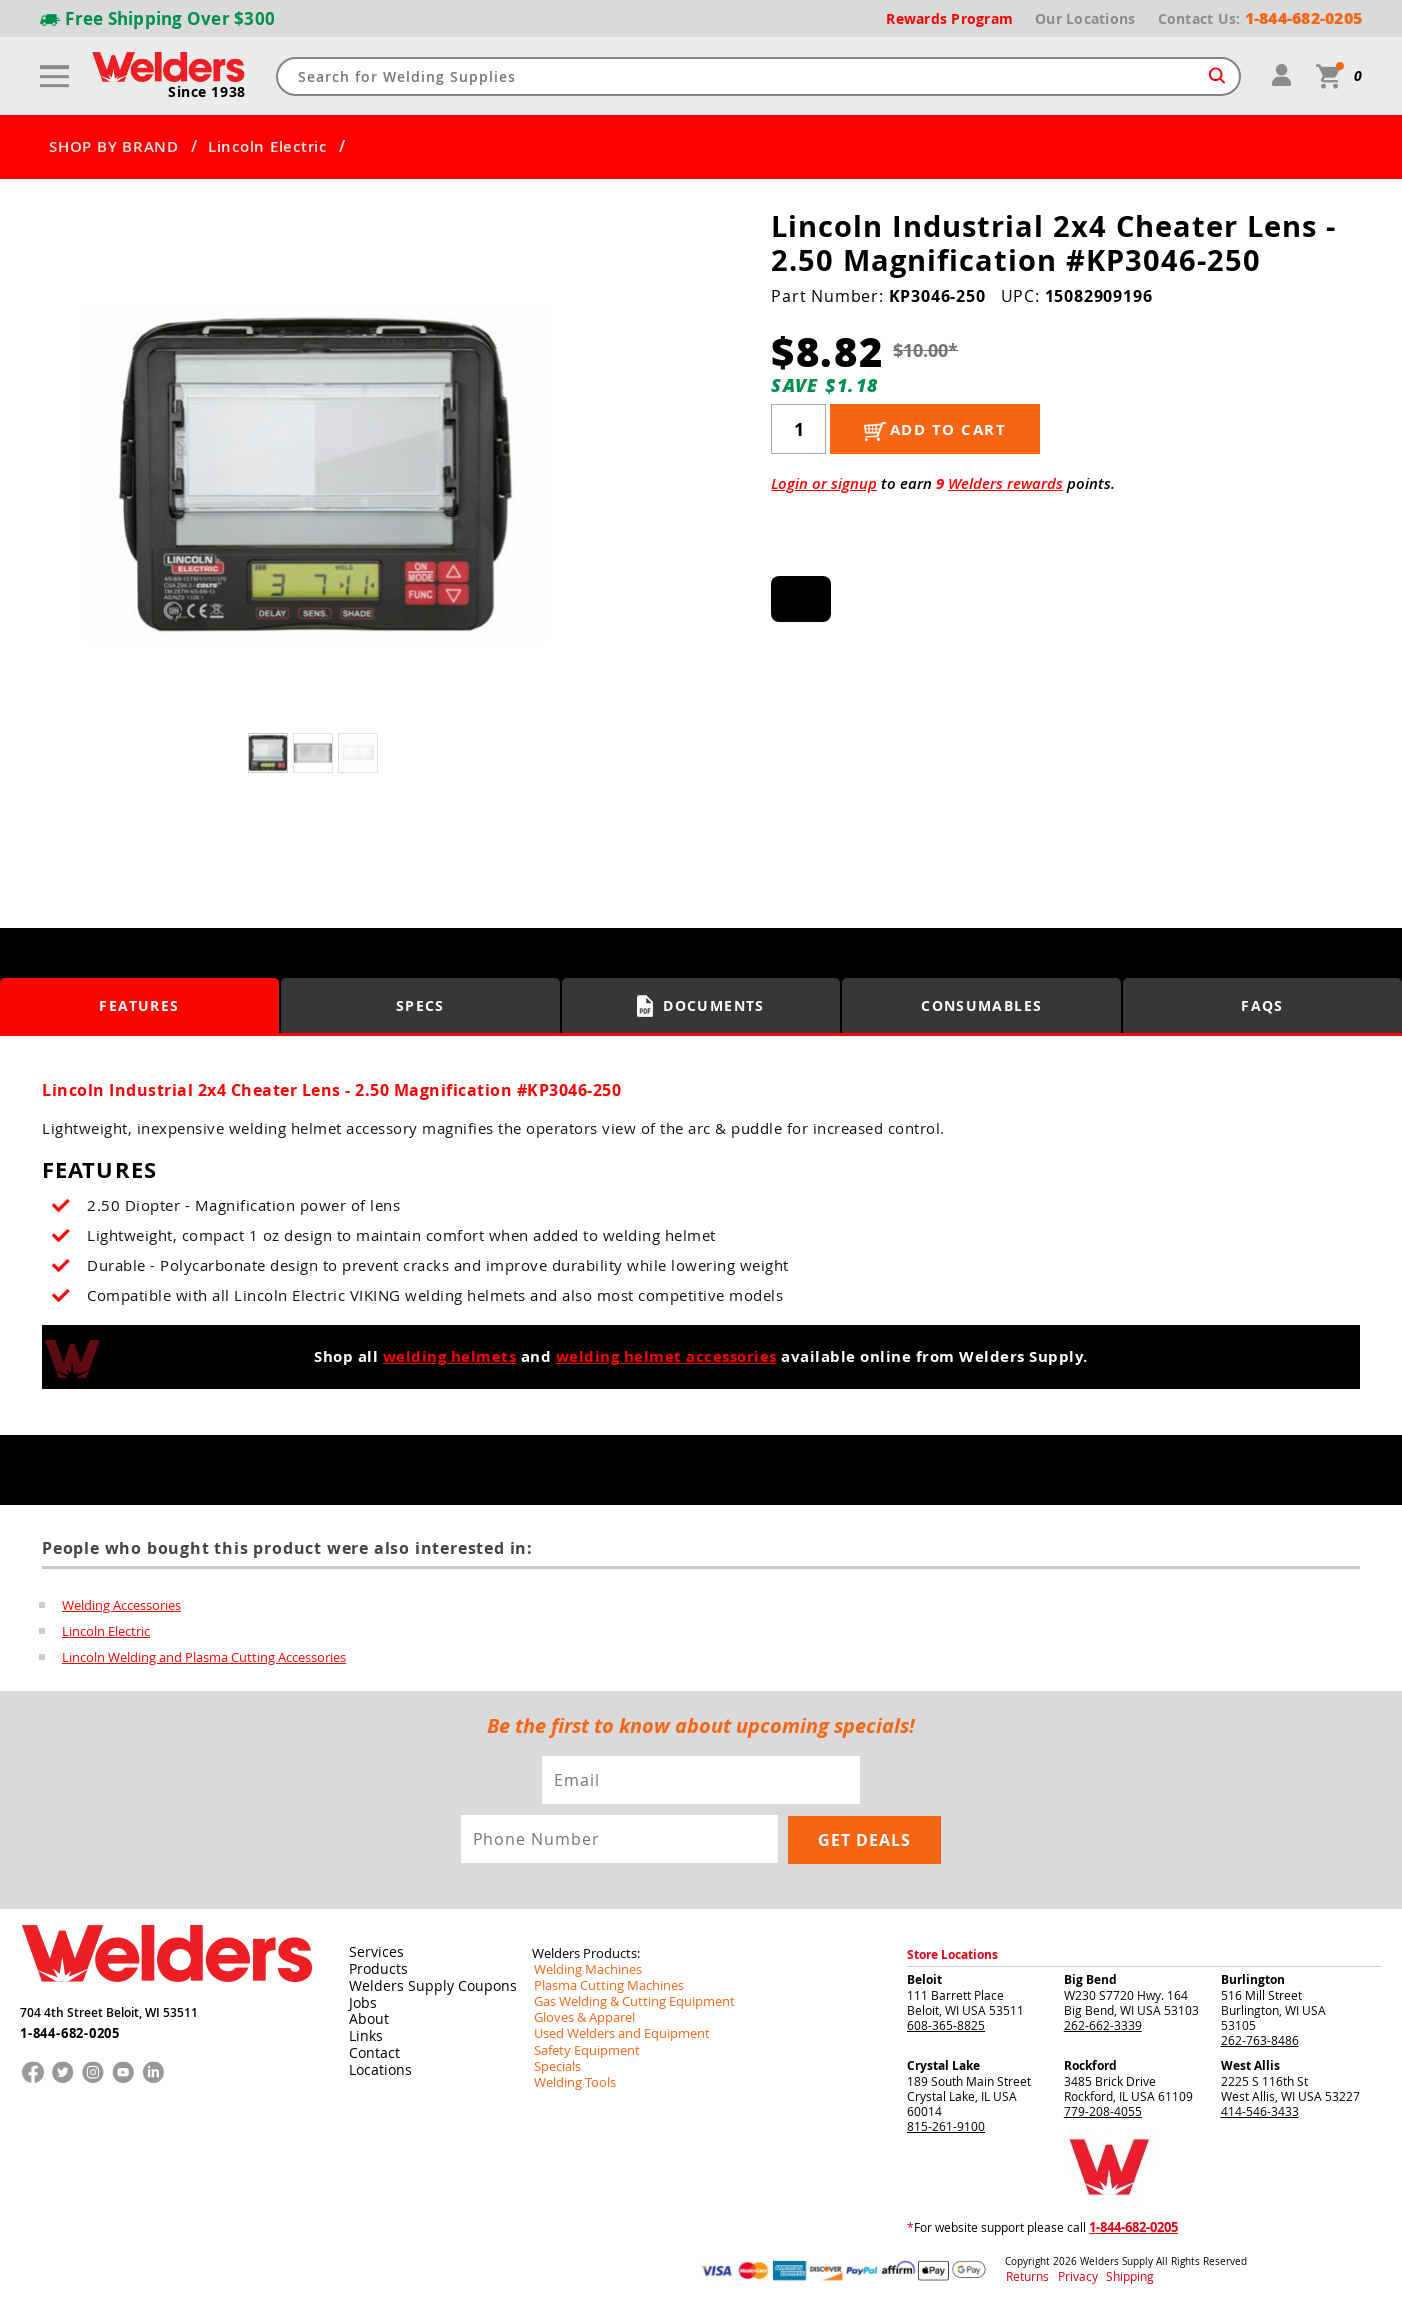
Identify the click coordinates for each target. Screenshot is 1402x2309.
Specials (555, 2065)
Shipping (1109, 2277)
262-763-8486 (1260, 2040)
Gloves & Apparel (580, 2017)
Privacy (1067, 2277)
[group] (315, 475)
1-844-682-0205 (69, 2029)
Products (374, 1968)
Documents (701, 1006)
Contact (370, 2048)
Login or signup (824, 483)
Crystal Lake (943, 2065)
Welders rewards (1005, 483)
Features (139, 1005)
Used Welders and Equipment (614, 2033)
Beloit (924, 1979)
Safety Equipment (581, 2049)
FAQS (1263, 1005)
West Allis (1250, 2065)
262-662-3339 (1103, 2025)
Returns (1023, 2277)
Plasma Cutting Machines (602, 1985)
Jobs (359, 2000)
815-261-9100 (946, 2126)
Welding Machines (583, 1969)
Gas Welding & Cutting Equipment (626, 2001)
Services (371, 1952)
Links (362, 2032)
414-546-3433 (1260, 2111)
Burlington (1253, 1979)
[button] (571, 480)
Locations (376, 2064)
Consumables (982, 1005)
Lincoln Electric (267, 147)
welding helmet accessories (666, 1356)
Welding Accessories (121, 1605)
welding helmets (450, 1356)
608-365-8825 (946, 2025)
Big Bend (1090, 1979)
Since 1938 (208, 92)
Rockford (1090, 2065)
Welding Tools (570, 2081)
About (365, 2016)
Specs (420, 1005)
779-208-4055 (1103, 2111)
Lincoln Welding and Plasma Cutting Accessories (204, 1657)
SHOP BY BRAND (114, 147)
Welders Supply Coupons (421, 1984)
